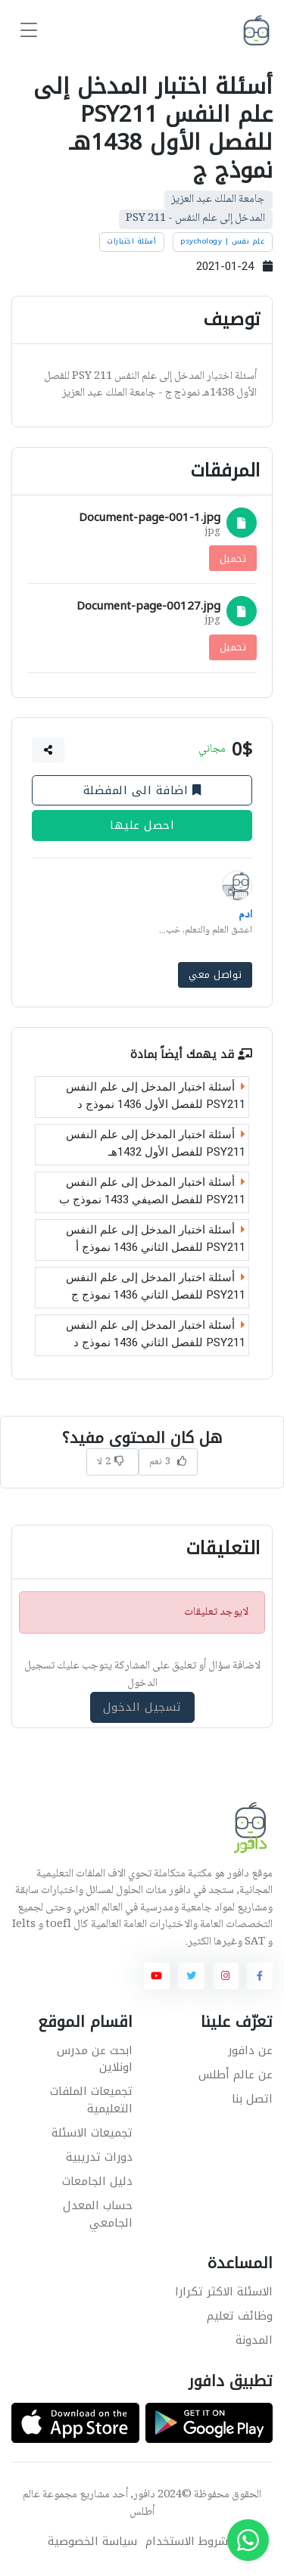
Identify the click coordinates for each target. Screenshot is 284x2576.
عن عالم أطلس (235, 2074)
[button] (48, 750)
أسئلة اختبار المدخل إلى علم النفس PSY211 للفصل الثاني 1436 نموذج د (155, 1334)
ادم (245, 915)
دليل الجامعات (97, 2181)
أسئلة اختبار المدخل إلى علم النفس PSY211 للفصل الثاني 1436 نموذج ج (155, 1287)
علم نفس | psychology (222, 241)
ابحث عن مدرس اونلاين (95, 2059)
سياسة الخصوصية (92, 2541)
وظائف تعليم (240, 2315)
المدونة (254, 2340)
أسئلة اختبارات (131, 241)
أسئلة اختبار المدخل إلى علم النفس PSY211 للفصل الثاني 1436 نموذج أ (155, 1239)
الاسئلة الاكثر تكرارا (224, 2291)
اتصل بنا (252, 2098)
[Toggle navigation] (28, 31)
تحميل (233, 557)
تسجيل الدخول (142, 1707)
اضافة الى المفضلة (142, 790)
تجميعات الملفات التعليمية (91, 2100)
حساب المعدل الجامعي (98, 2214)
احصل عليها (142, 825)
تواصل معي (215, 974)
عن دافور (250, 2050)
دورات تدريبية (99, 2157)
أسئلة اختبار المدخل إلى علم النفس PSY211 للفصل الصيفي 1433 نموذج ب (152, 1192)
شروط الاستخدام (186, 2541)
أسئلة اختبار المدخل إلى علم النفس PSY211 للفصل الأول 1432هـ (155, 1144)
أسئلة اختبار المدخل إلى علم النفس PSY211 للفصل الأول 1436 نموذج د (155, 1096)
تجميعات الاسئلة (92, 2132)
